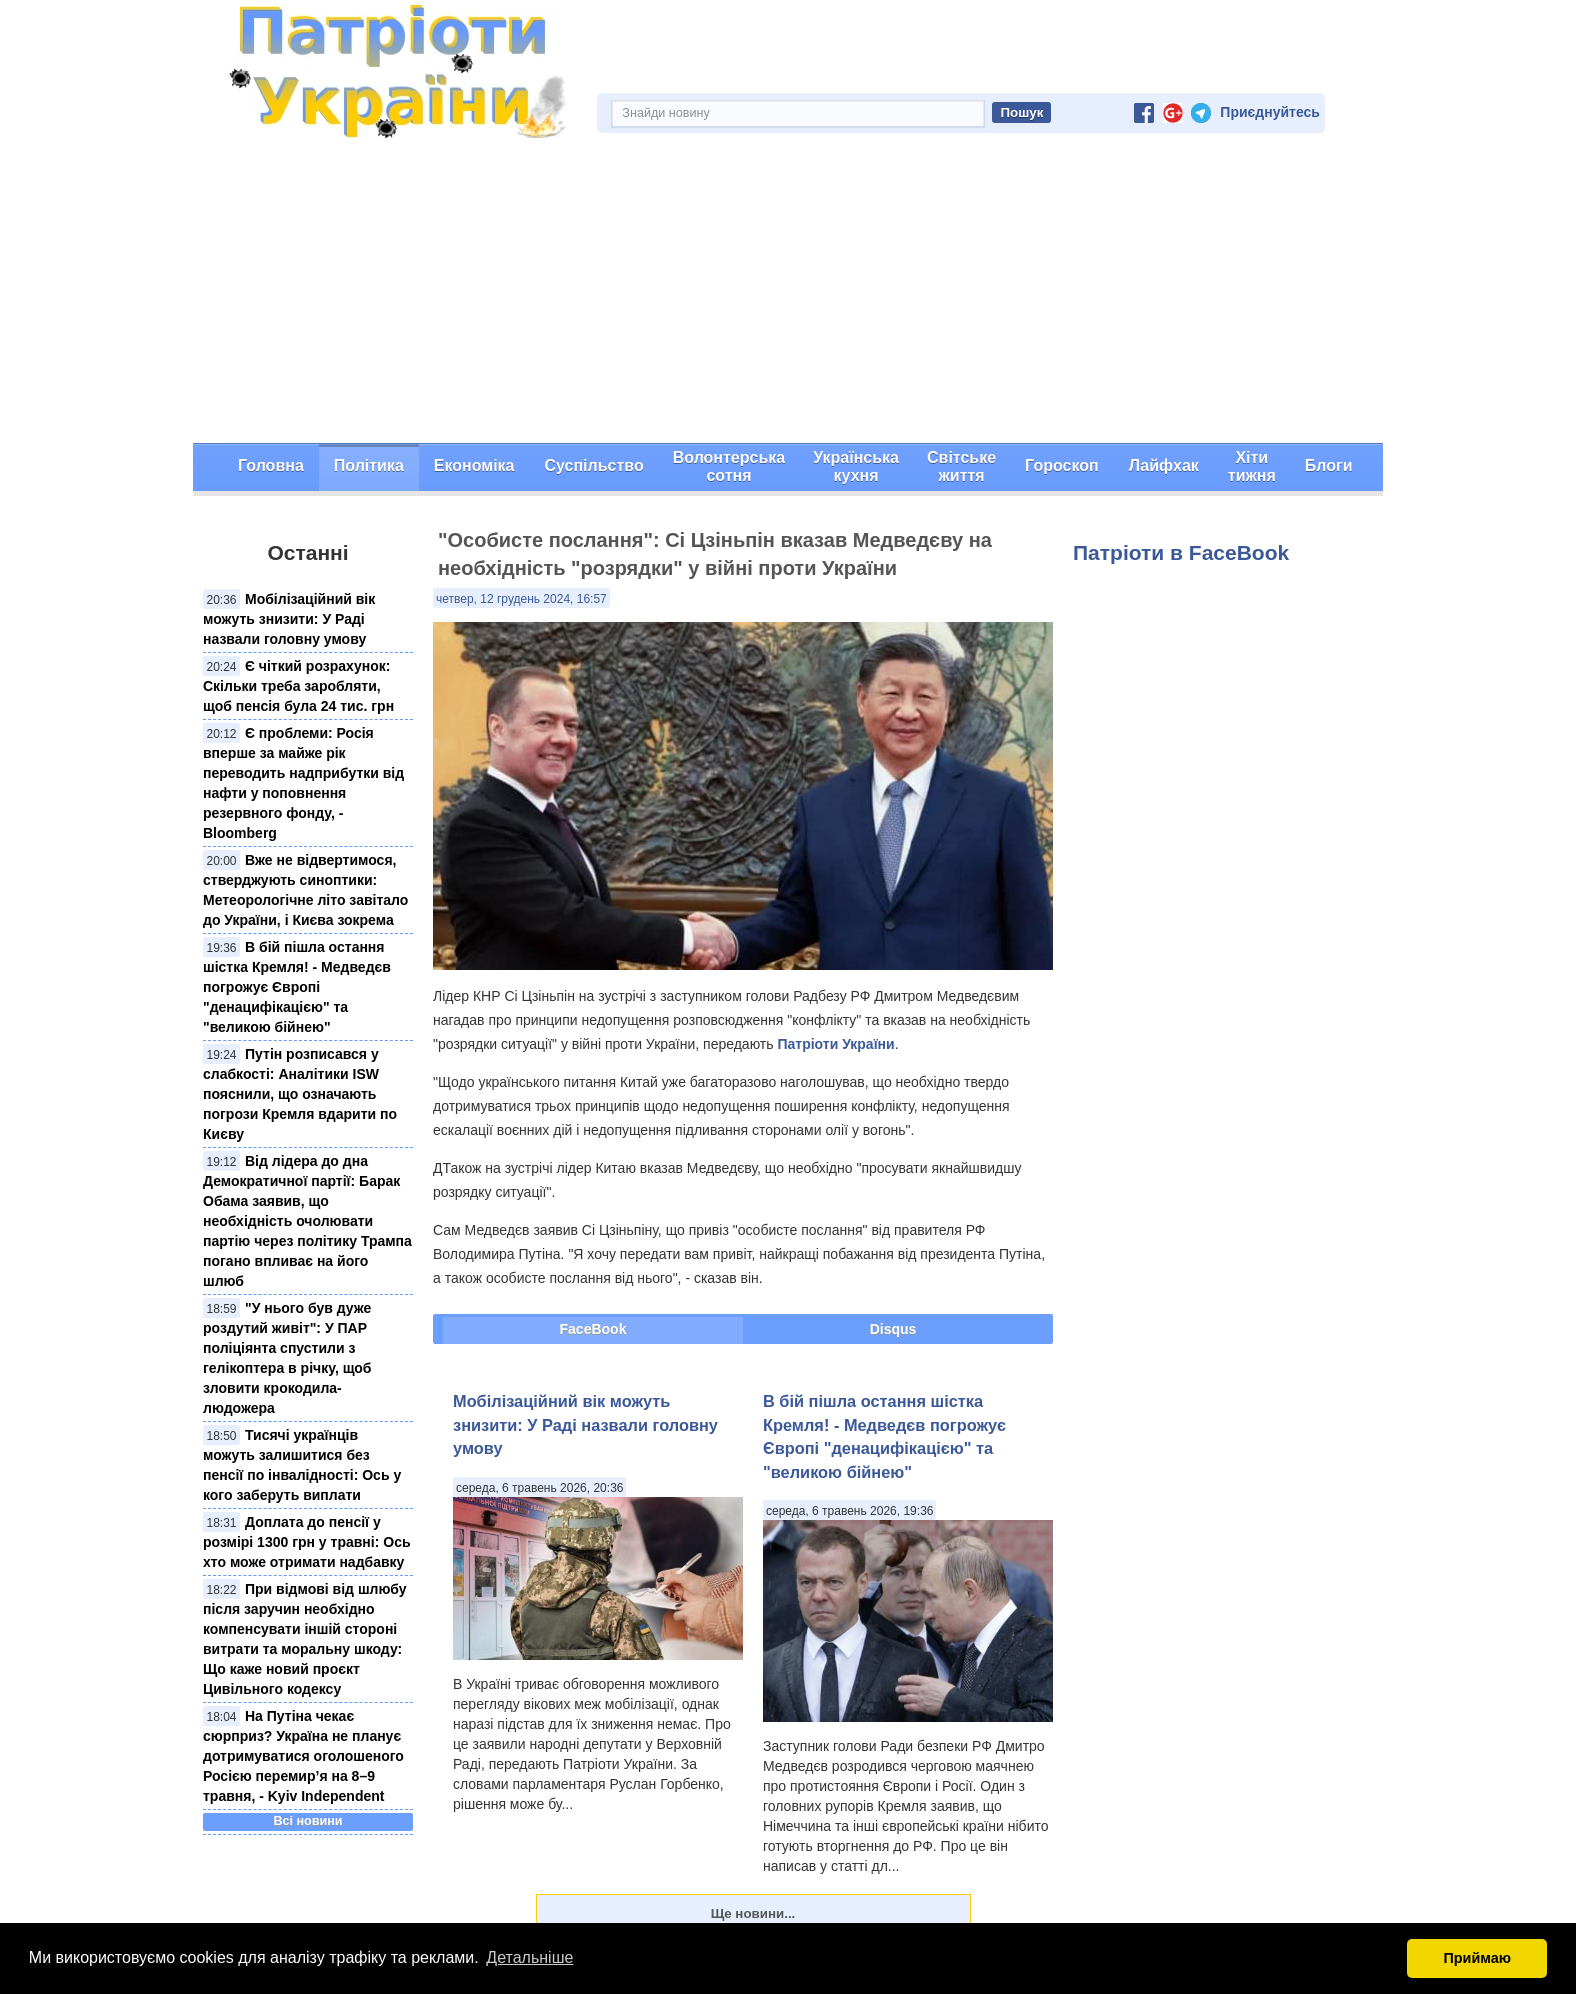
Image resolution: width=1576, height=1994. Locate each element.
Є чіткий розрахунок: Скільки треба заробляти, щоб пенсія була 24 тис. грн (298, 686)
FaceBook (593, 1329)
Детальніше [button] (529, 1957)
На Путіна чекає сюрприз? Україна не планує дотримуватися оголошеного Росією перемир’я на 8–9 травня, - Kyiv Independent (303, 1756)
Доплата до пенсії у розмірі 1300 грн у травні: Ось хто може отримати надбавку (307, 1542)
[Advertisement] (788, 293)
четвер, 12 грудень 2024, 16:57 (521, 599)
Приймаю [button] (1477, 1958)
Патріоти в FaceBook (1181, 552)
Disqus (893, 1329)
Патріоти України (835, 1044)
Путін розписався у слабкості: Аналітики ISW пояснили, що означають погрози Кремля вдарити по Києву (300, 1094)
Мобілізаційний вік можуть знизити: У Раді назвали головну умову (289, 619)
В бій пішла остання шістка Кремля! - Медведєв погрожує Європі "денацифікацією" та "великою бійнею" (297, 987)
